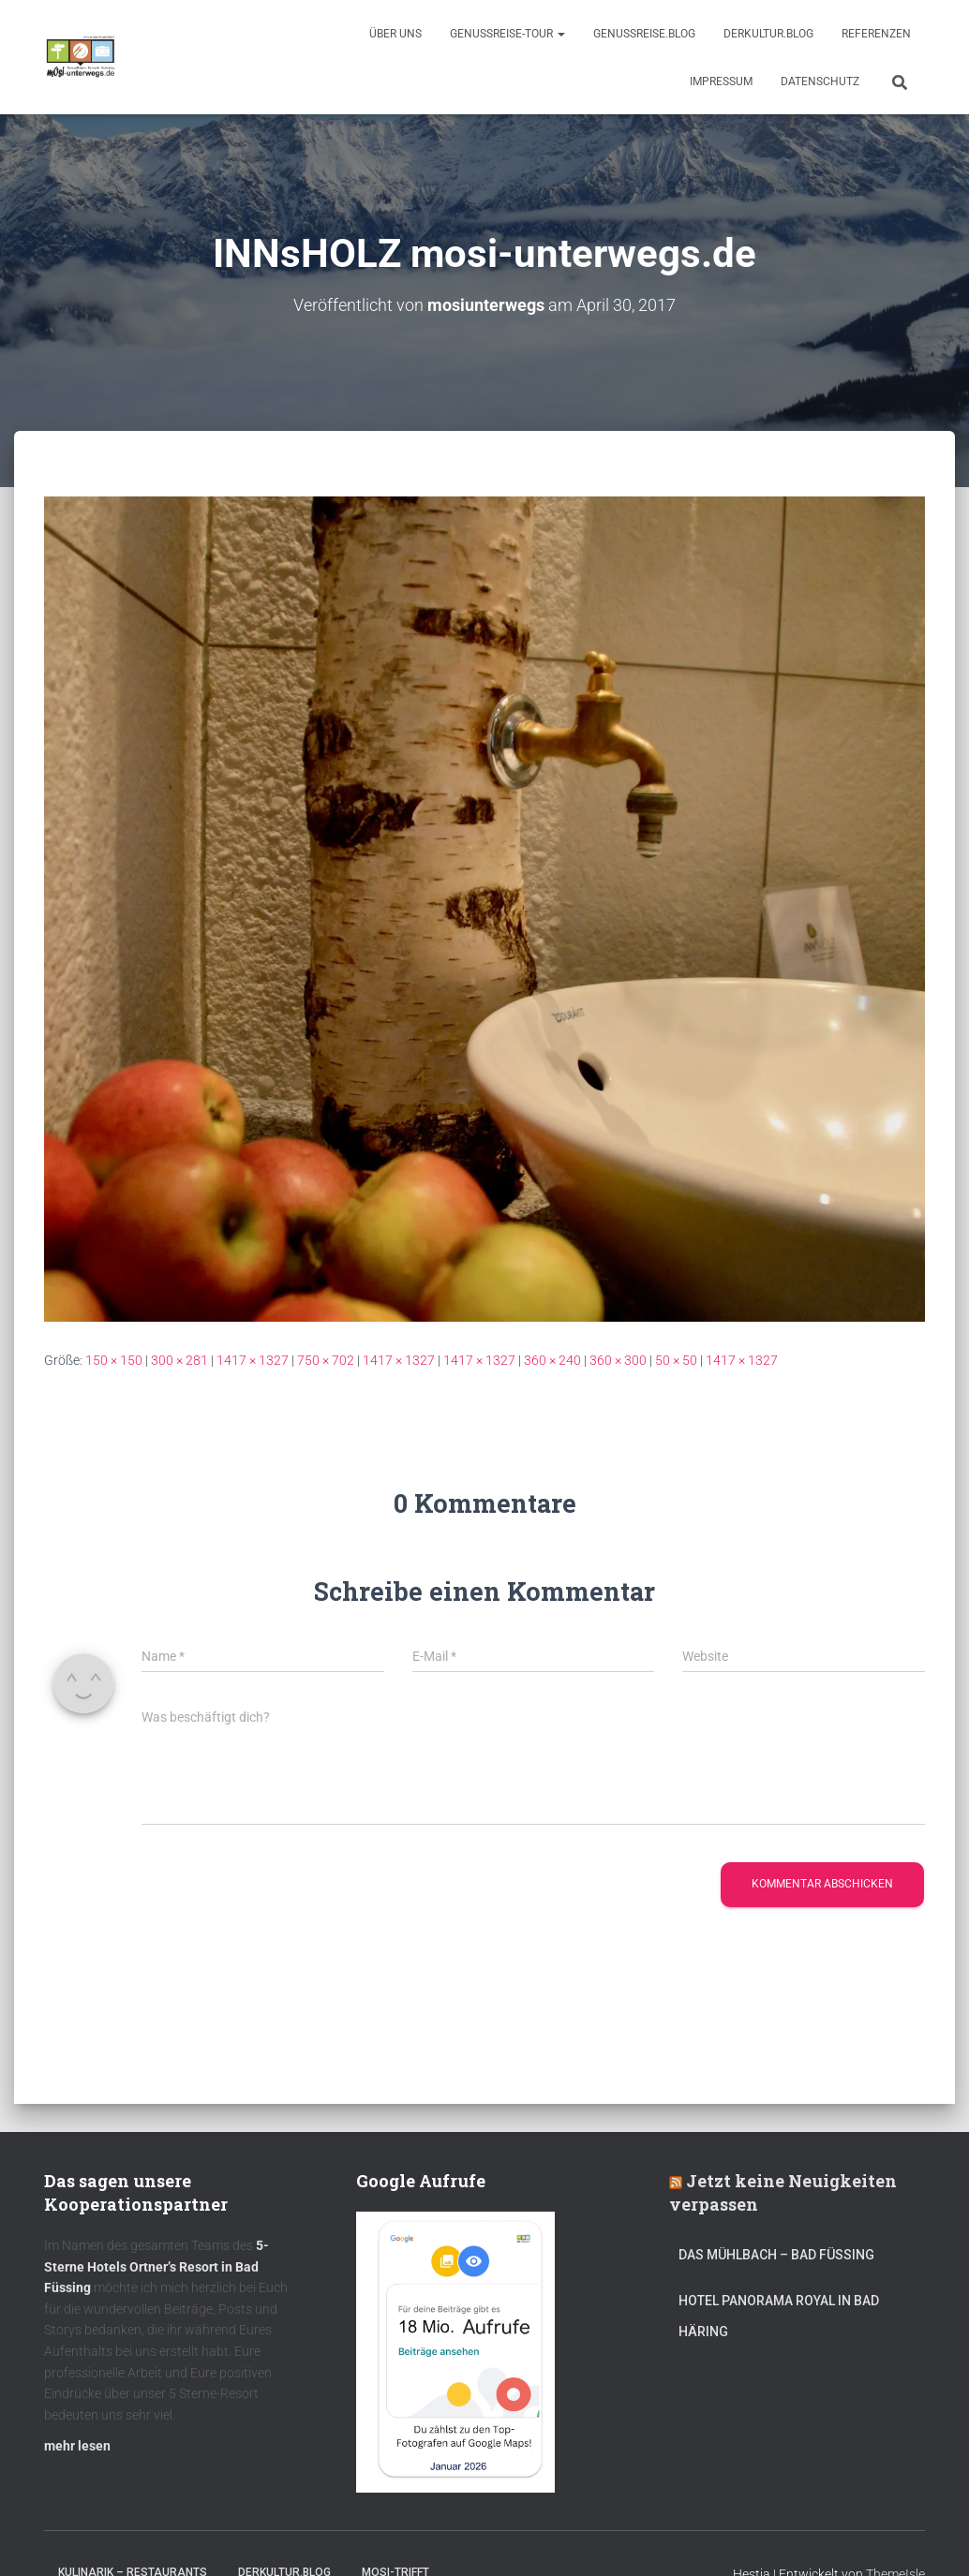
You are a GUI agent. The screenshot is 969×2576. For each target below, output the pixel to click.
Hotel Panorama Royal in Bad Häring (778, 2315)
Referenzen (876, 33)
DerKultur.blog (768, 33)
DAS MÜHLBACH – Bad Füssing (776, 2254)
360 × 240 (552, 1359)
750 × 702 (325, 1359)
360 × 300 (618, 1359)
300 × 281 (179, 1359)
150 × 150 (113, 1359)
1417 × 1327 (252, 1359)
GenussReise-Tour (507, 33)
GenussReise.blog (644, 33)
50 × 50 (676, 1359)
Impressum (721, 81)
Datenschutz (820, 81)
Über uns (395, 33)
